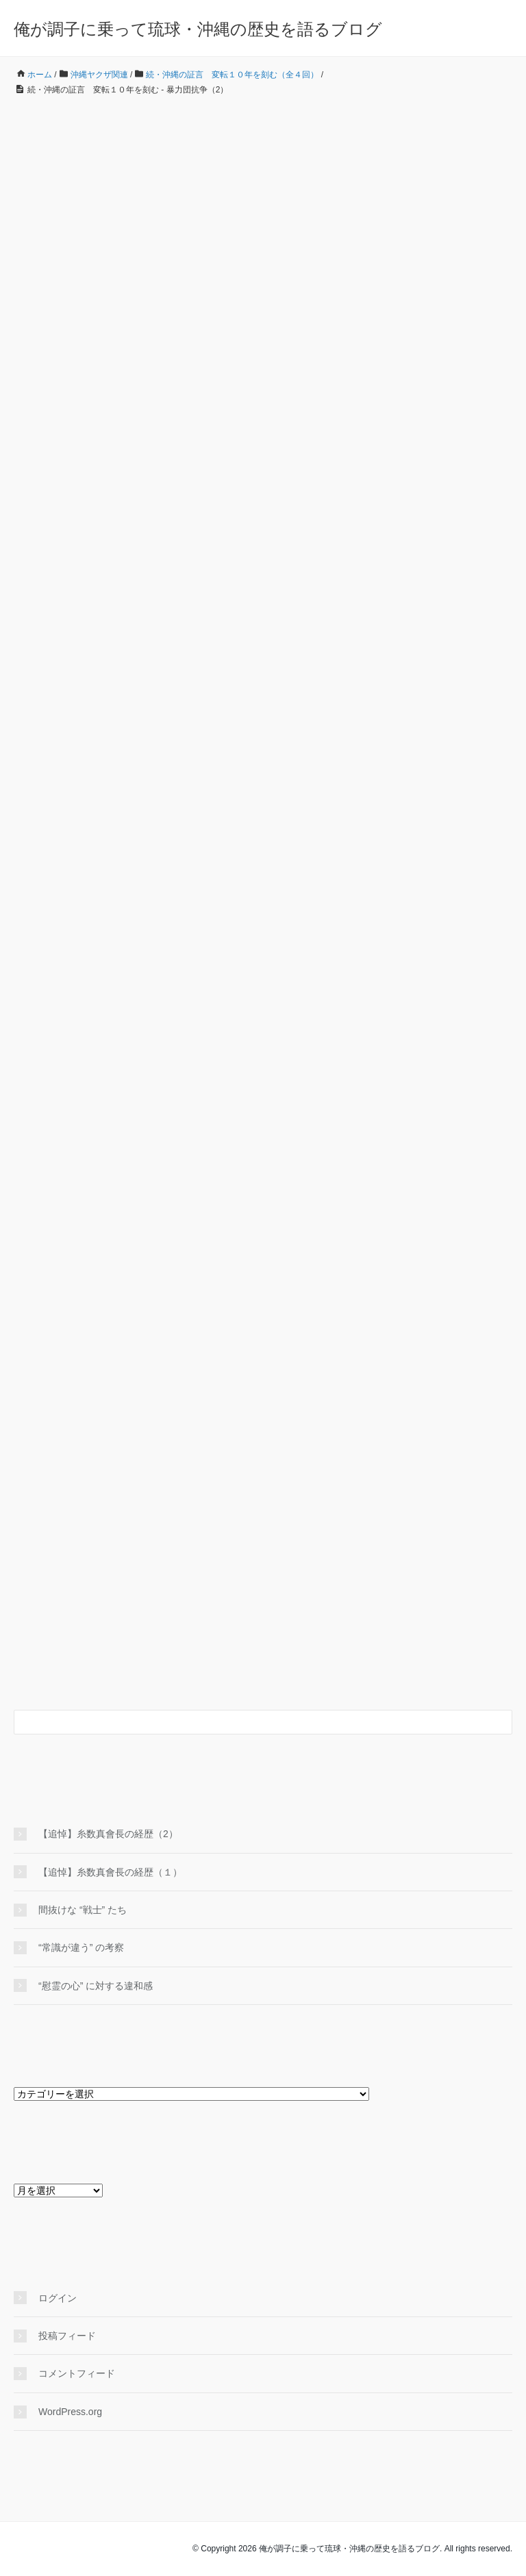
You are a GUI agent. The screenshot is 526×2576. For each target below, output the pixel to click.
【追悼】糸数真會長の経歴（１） (110, 1872)
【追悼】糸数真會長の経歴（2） (108, 1833)
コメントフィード (76, 2373)
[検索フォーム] (249, 1722)
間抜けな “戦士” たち (82, 1909)
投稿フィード (67, 2335)
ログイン (57, 2298)
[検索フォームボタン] (500, 1722)
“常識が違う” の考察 (81, 1947)
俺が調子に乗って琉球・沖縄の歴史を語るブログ (198, 29)
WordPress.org (70, 2411)
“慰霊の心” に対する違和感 (100, 1985)
